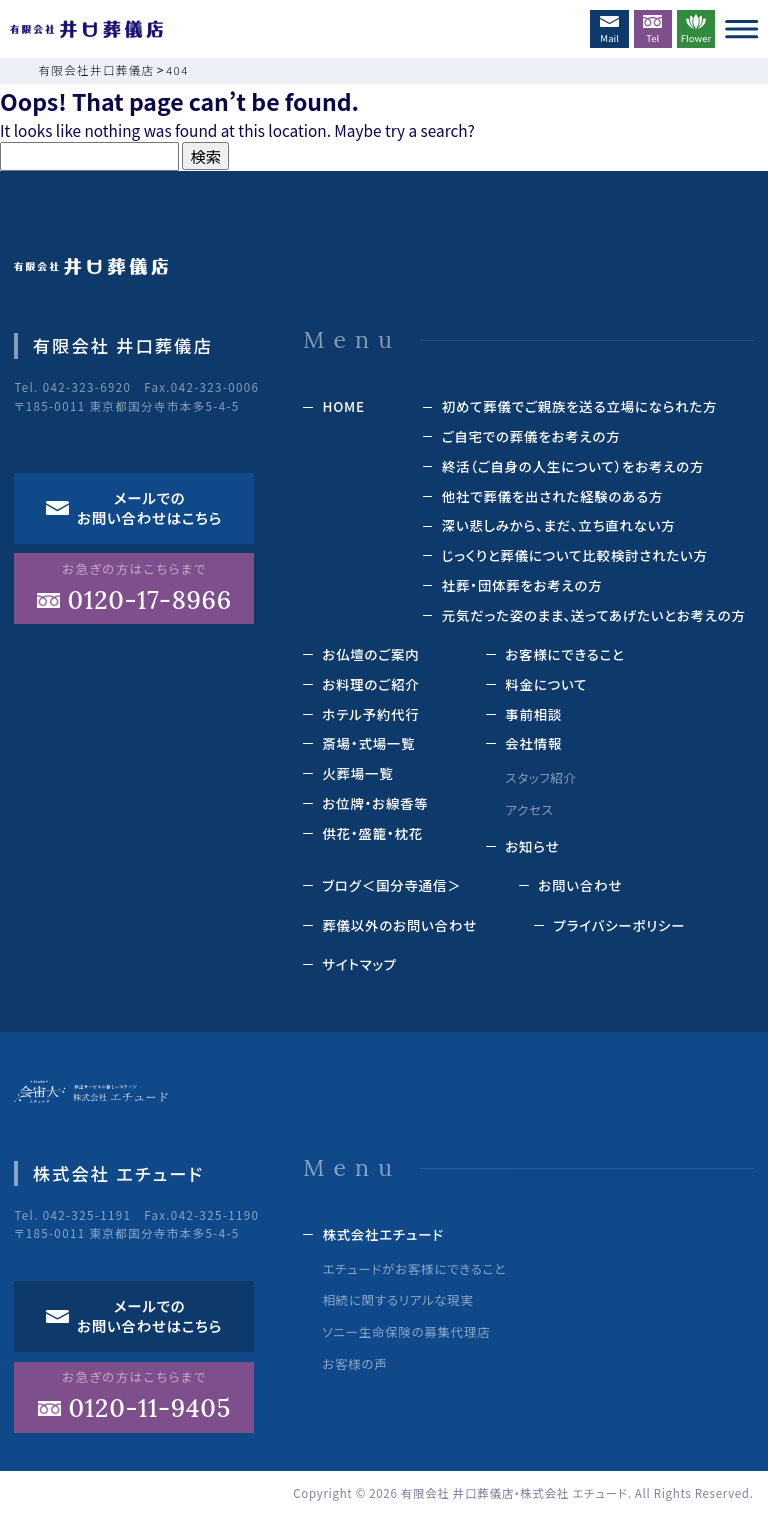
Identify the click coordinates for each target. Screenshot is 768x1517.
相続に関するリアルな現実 (397, 1300)
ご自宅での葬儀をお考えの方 (531, 436)
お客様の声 (354, 1364)
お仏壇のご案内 (370, 654)
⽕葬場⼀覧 (357, 773)
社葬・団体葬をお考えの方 (522, 585)
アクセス (529, 810)
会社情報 (533, 743)
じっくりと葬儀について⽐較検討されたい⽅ (575, 555)
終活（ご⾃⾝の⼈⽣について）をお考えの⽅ (573, 466)
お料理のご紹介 (370, 684)
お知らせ (532, 846)
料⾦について (546, 684)
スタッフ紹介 (541, 778)
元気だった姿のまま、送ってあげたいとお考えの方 (594, 615)
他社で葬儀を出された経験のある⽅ (553, 496)
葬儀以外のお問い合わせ (399, 925)
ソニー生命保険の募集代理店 (406, 1332)
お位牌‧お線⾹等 (375, 803)
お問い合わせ (580, 885)
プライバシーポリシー (620, 925)
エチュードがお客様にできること (414, 1269)
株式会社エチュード (382, 1234)
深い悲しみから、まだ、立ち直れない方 (559, 525)
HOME (343, 406)
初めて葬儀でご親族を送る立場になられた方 (580, 406)
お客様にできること (564, 654)
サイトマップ (359, 964)
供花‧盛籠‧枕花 (372, 833)
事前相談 (533, 714)
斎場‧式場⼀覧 (368, 743)
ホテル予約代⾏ (370, 714)
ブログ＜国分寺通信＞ (391, 885)
